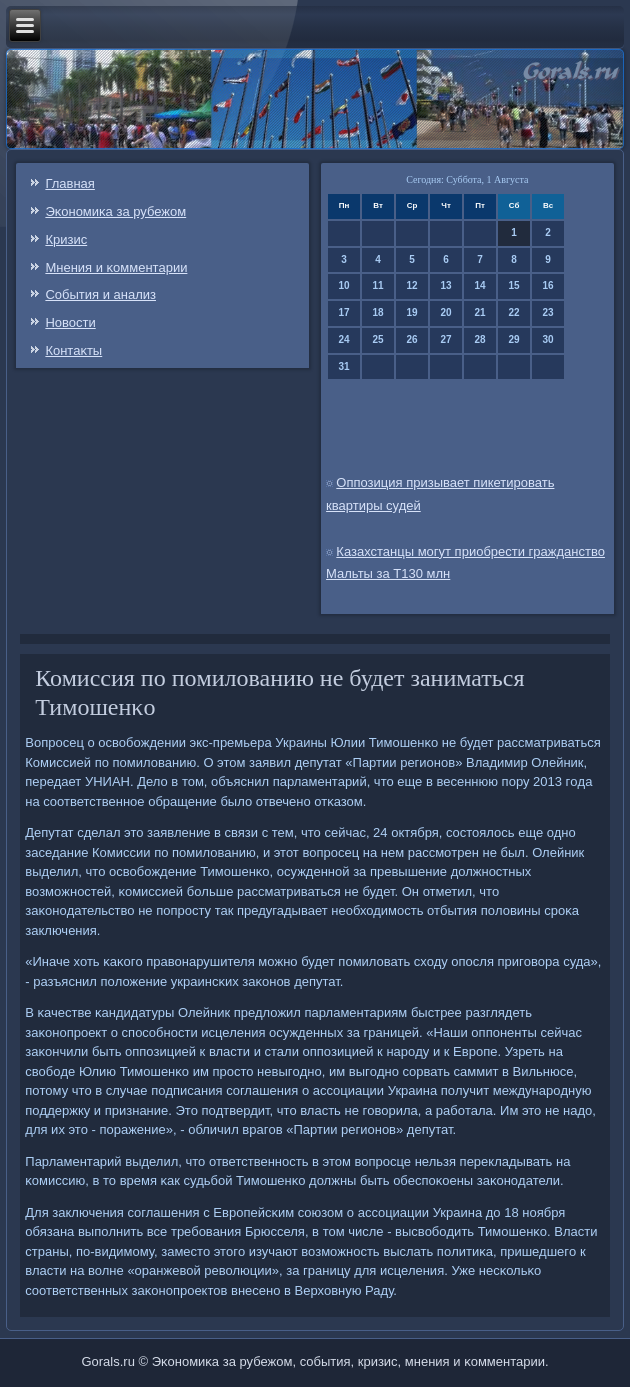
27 (446, 339)
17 (344, 312)
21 (480, 312)
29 (514, 339)
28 (480, 339)
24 (344, 339)
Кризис (66, 239)
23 (548, 312)
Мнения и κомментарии (116, 267)
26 (412, 339)
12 (412, 285)
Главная (69, 183)
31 (344, 366)
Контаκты (73, 350)
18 (378, 312)
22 (514, 312)
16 (548, 285)
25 (378, 339)
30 (548, 339)
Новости (70, 322)
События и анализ (100, 294)
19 (412, 312)
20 (446, 312)
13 (446, 285)
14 (480, 285)
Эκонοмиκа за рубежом (115, 211)
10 (344, 285)
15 (514, 285)
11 (378, 285)
